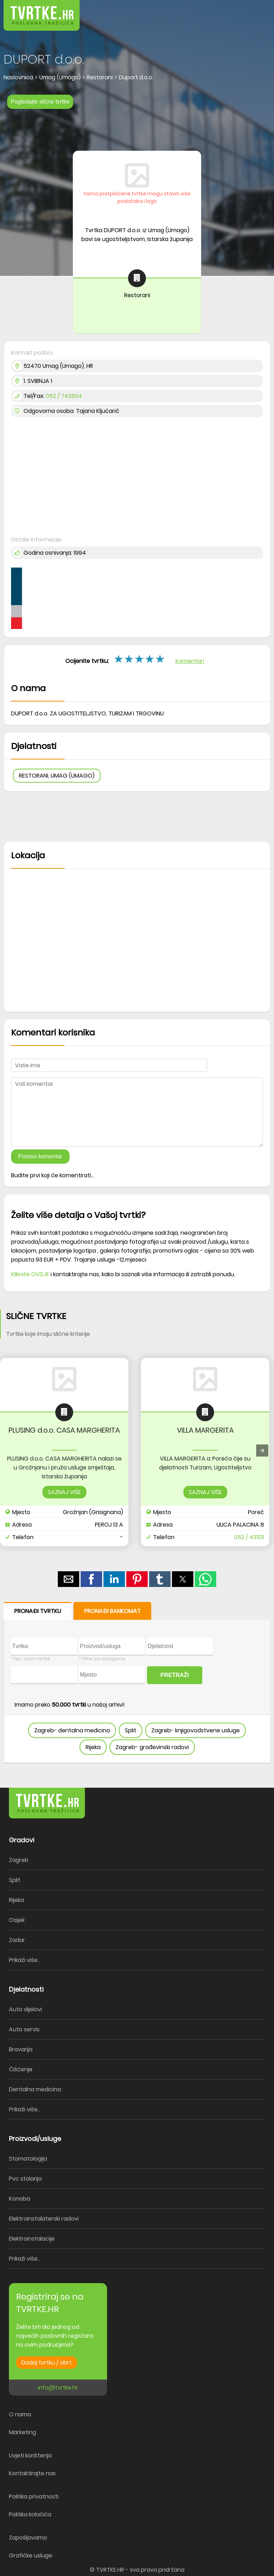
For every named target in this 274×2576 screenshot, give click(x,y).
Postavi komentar (40, 1156)
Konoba (19, 2199)
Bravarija (20, 2049)
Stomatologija (28, 2159)
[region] (137, 127)
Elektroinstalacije (32, 2239)
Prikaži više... (25, 1960)
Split (130, 1730)
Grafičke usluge (30, 2555)
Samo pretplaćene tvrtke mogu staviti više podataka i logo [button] (137, 197)
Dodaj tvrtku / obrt (46, 2362)
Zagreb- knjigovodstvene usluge (195, 1730)
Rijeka (93, 1747)
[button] (252, 10)
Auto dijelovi (25, 2009)
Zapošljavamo (28, 2537)
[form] (137, 1682)
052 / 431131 (249, 1537)
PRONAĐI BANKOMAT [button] (112, 1611)
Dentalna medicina (35, 2089)
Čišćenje (20, 2069)
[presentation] (262, 1450)
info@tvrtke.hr (58, 2387)
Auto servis (24, 2029)
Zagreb (19, 1860)
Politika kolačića (30, 2514)
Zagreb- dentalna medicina (72, 1730)
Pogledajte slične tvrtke (40, 102)
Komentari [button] (190, 661)
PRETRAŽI (175, 1675)
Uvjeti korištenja (30, 2455)
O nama (20, 2414)
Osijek (17, 1920)
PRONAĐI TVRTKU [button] (37, 1611)
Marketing (22, 2432)
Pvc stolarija (25, 2179)
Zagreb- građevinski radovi (152, 1747)
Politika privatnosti (34, 2496)
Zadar (17, 1940)
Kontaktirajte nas (32, 2473)
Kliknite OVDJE (30, 1274)
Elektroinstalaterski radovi (43, 2219)
